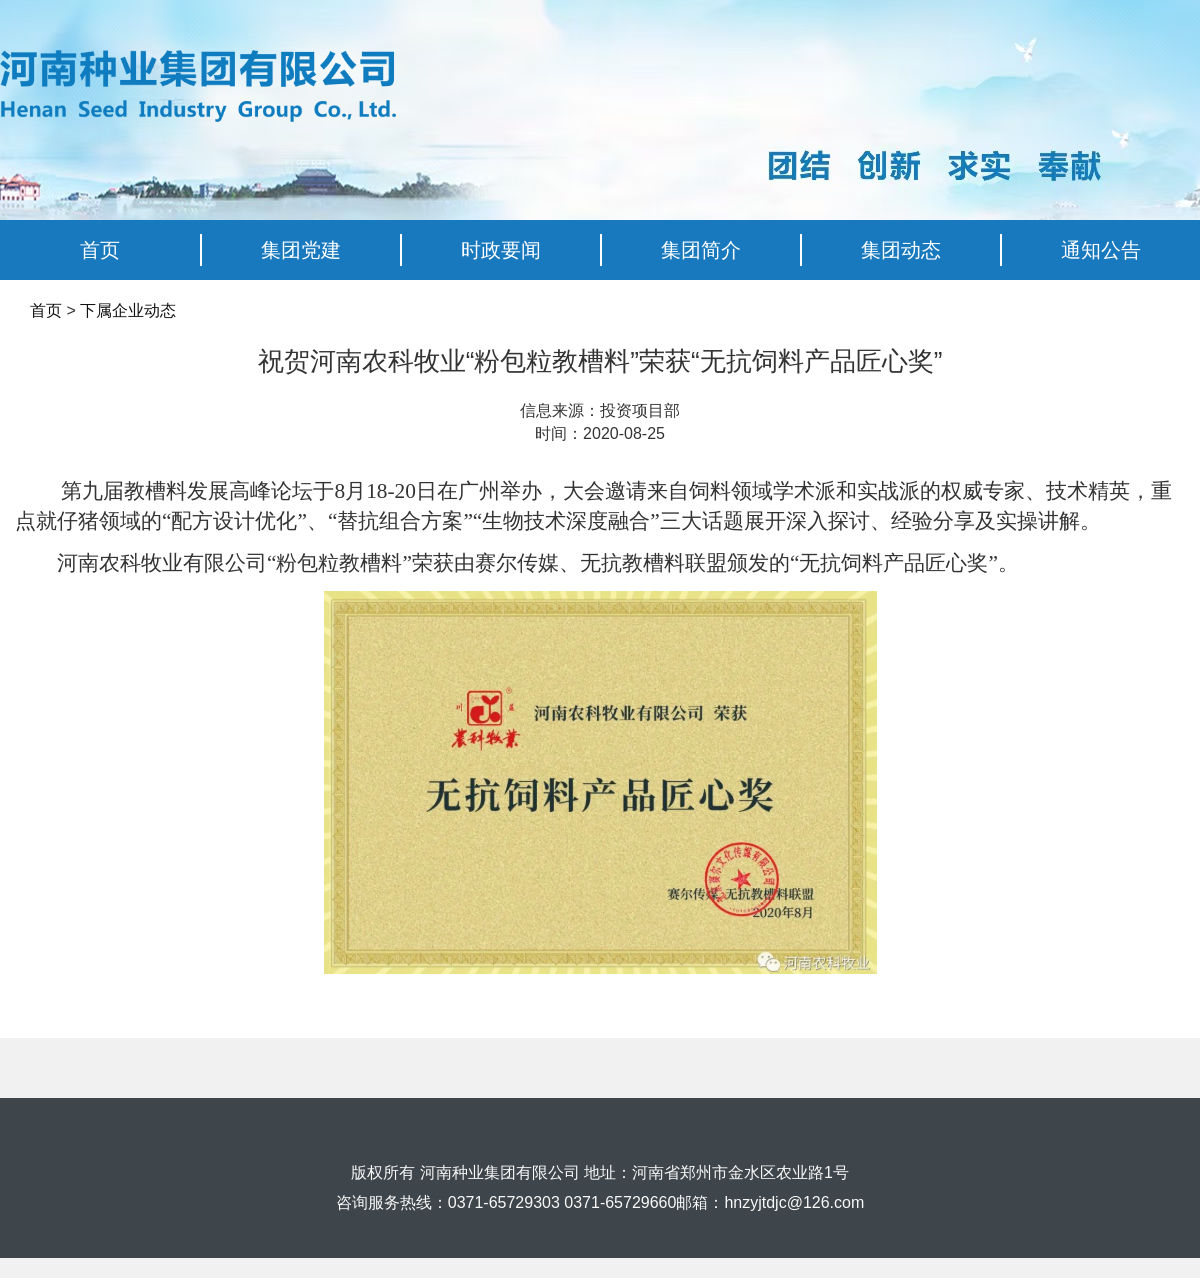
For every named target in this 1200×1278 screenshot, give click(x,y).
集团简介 (701, 250)
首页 (100, 250)
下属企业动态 (128, 310)
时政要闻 (501, 250)
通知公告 (1101, 250)
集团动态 (901, 250)
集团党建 (301, 250)
